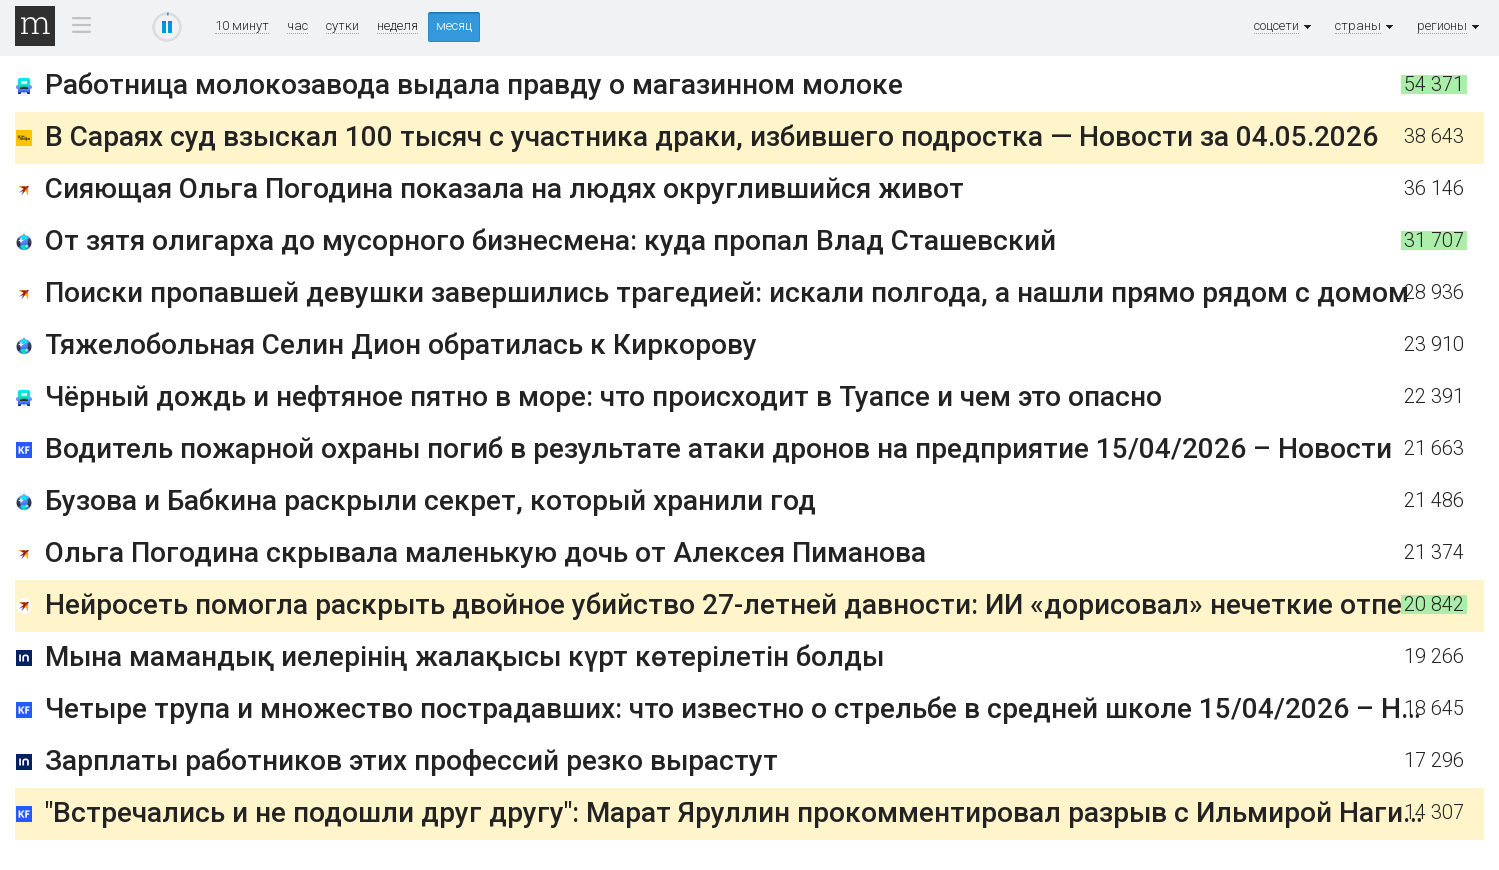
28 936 (1434, 292)
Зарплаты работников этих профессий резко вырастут (411, 760)
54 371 (1434, 84)
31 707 (1434, 240)
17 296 (1434, 760)
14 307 (1434, 812)
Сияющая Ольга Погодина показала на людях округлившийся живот (504, 188)
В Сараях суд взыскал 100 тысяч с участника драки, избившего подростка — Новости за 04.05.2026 (711, 136)
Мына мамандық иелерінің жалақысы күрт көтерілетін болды (464, 656)
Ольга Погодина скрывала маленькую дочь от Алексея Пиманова (485, 552)
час (297, 26)
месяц (454, 25)
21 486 (1434, 500)
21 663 (1434, 448)
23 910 (1434, 344)
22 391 (1434, 396)
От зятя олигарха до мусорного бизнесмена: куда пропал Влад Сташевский (550, 240)
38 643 (1434, 136)
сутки (342, 26)
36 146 (1434, 188)
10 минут (242, 26)
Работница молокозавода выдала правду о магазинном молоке (474, 84)
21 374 (1434, 552)
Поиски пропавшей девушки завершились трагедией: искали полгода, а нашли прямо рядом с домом (727, 292)
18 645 (1434, 708)
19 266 (1434, 656)
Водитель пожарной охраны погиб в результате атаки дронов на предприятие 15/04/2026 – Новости (718, 448)
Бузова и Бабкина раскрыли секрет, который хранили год (430, 500)
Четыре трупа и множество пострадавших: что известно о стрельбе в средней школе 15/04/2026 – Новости (770, 708)
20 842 (1434, 604)
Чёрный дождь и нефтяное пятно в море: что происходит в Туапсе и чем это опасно (603, 396)
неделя (397, 26)
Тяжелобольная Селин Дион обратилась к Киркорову (401, 344)
